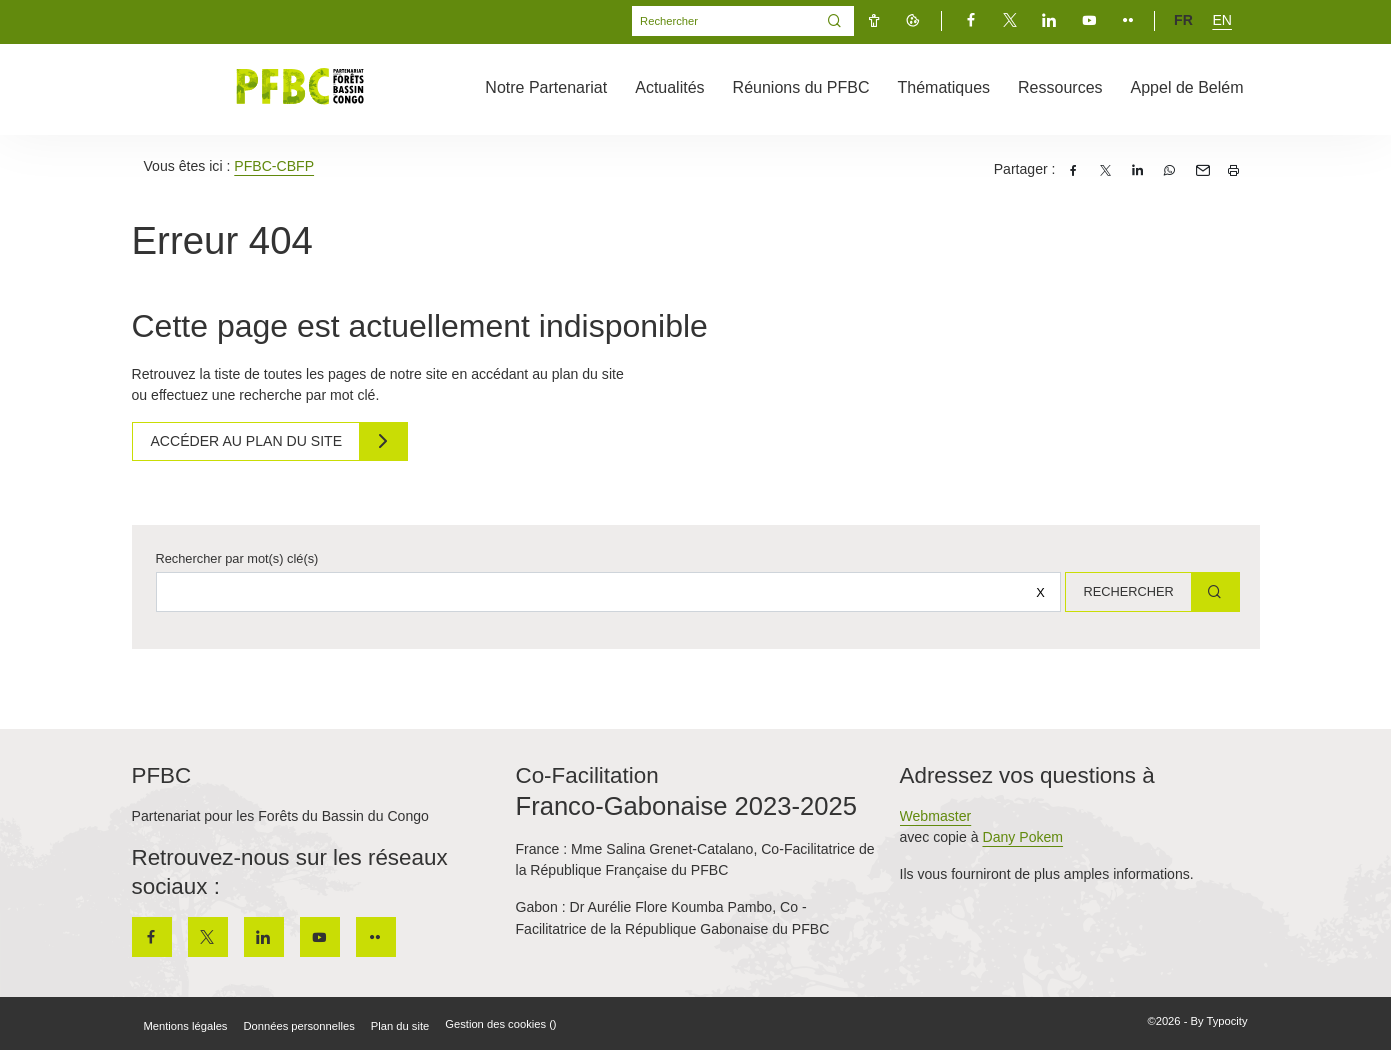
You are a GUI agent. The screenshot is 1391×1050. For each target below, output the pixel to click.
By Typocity (1219, 1021)
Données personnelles (298, 1026)
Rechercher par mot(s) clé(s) (237, 558)
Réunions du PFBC (801, 87)
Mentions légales (186, 1026)
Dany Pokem (1022, 837)
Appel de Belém (1187, 87)
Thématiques (944, 87)
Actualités (669, 87)
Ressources (1060, 87)
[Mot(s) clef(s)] (724, 21)
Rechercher (1125, 591)
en (1222, 20)
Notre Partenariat (546, 87)
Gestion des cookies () (500, 1024)
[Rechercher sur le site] (606, 592)
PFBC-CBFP (274, 166)
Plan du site (400, 1026)
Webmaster (936, 816)
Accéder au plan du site (249, 441)
